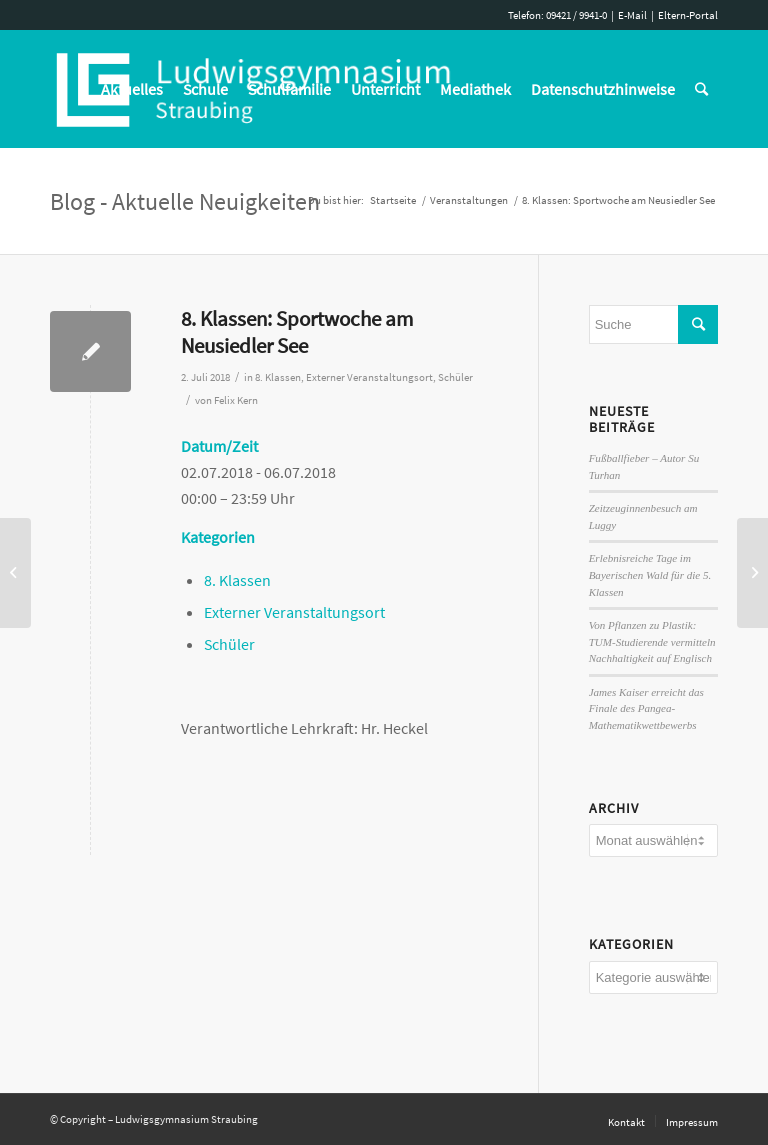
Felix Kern (236, 400)
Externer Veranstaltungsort (369, 377)
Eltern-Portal (688, 15)
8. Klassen (278, 377)
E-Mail (632, 15)
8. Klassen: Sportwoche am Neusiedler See (297, 332)
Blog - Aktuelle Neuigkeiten (185, 201)
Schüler (455, 377)
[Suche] (701, 89)
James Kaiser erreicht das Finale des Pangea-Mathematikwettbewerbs (646, 708)
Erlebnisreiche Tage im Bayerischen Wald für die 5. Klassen (650, 574)
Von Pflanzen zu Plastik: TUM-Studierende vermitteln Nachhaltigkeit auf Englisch (652, 641)
